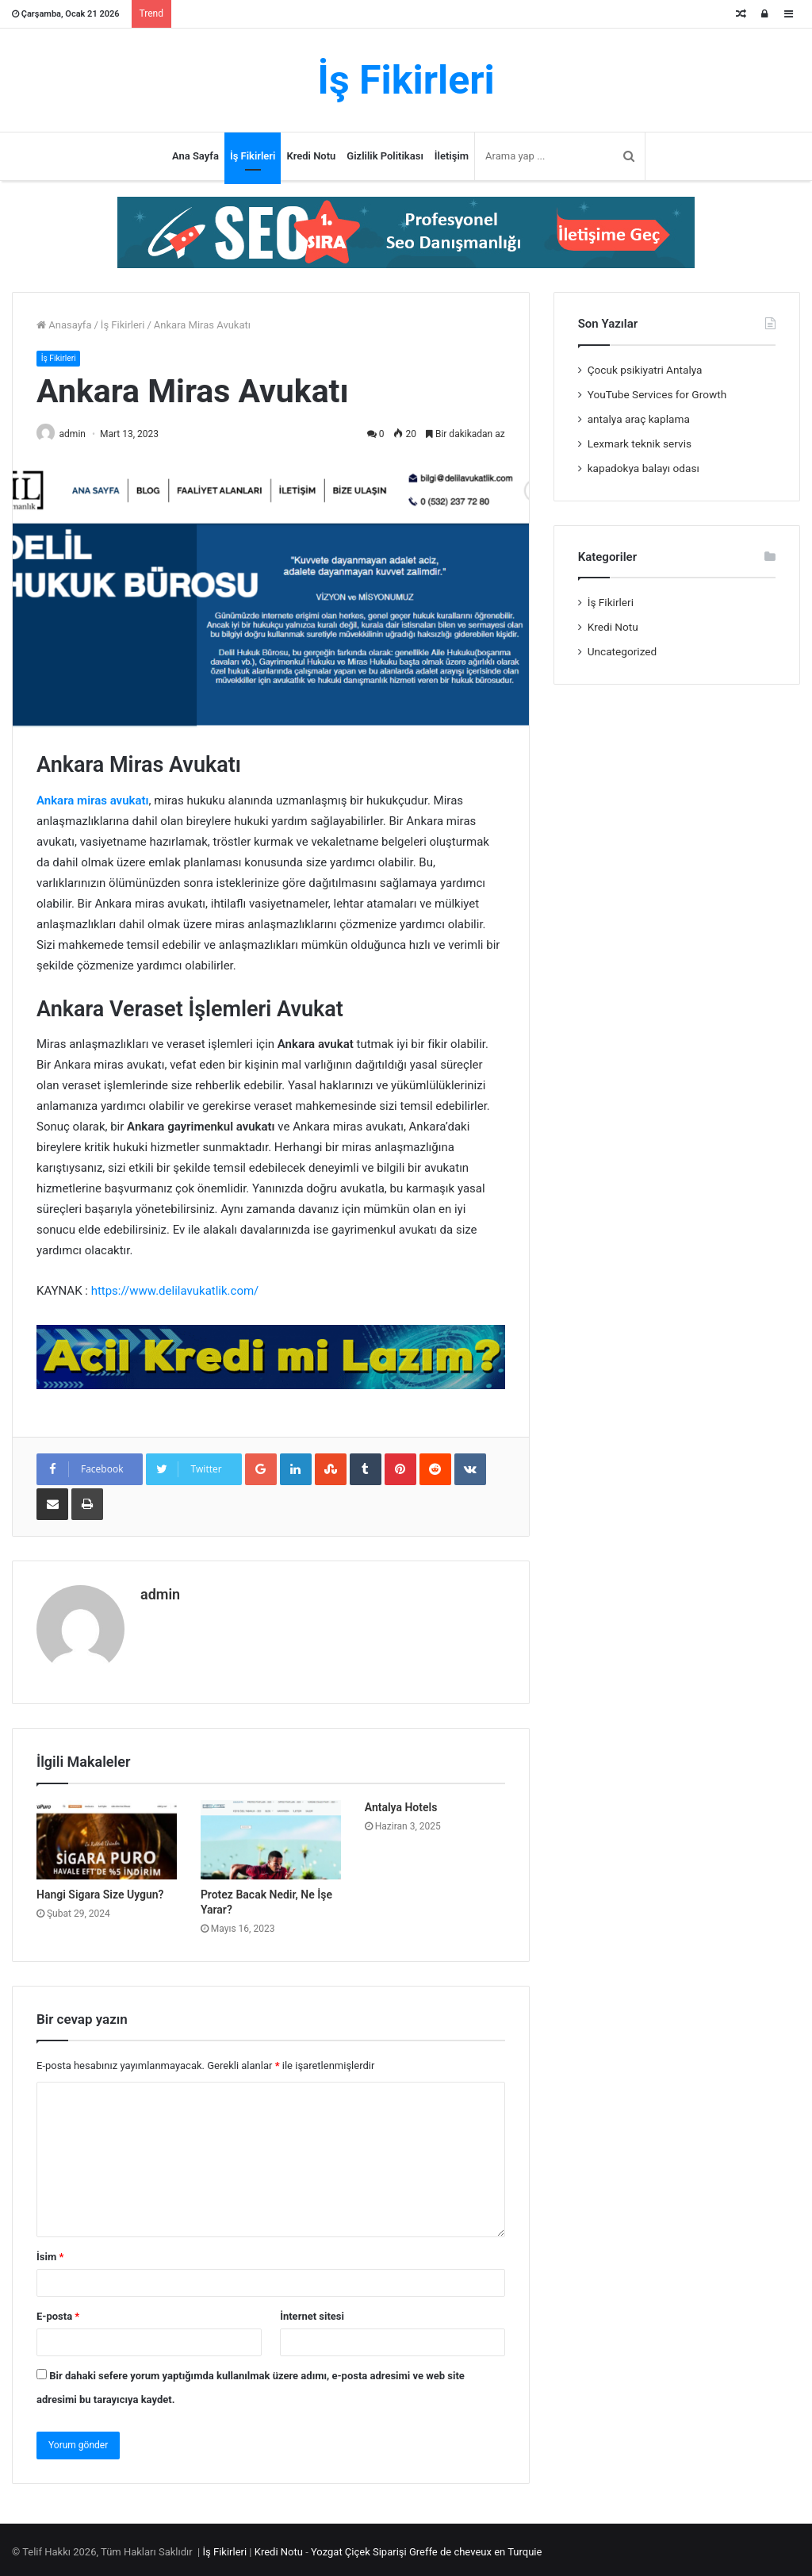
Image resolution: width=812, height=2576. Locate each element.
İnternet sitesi (312, 2311)
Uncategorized (622, 651)
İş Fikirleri (253, 156)
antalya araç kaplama (639, 419)
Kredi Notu (310, 156)
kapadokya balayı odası (643, 468)
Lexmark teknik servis (639, 443)
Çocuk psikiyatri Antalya (645, 369)
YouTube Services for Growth (657, 394)
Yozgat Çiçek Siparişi (359, 2547)
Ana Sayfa (195, 156)
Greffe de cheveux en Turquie (475, 2547)
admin (78, 434)
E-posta (57, 2311)
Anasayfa (63, 325)
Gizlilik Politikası (385, 156)
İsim (49, 2252)
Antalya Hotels (401, 1803)
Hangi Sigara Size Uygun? (100, 1889)
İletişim (452, 156)
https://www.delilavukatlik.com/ (175, 1292)
